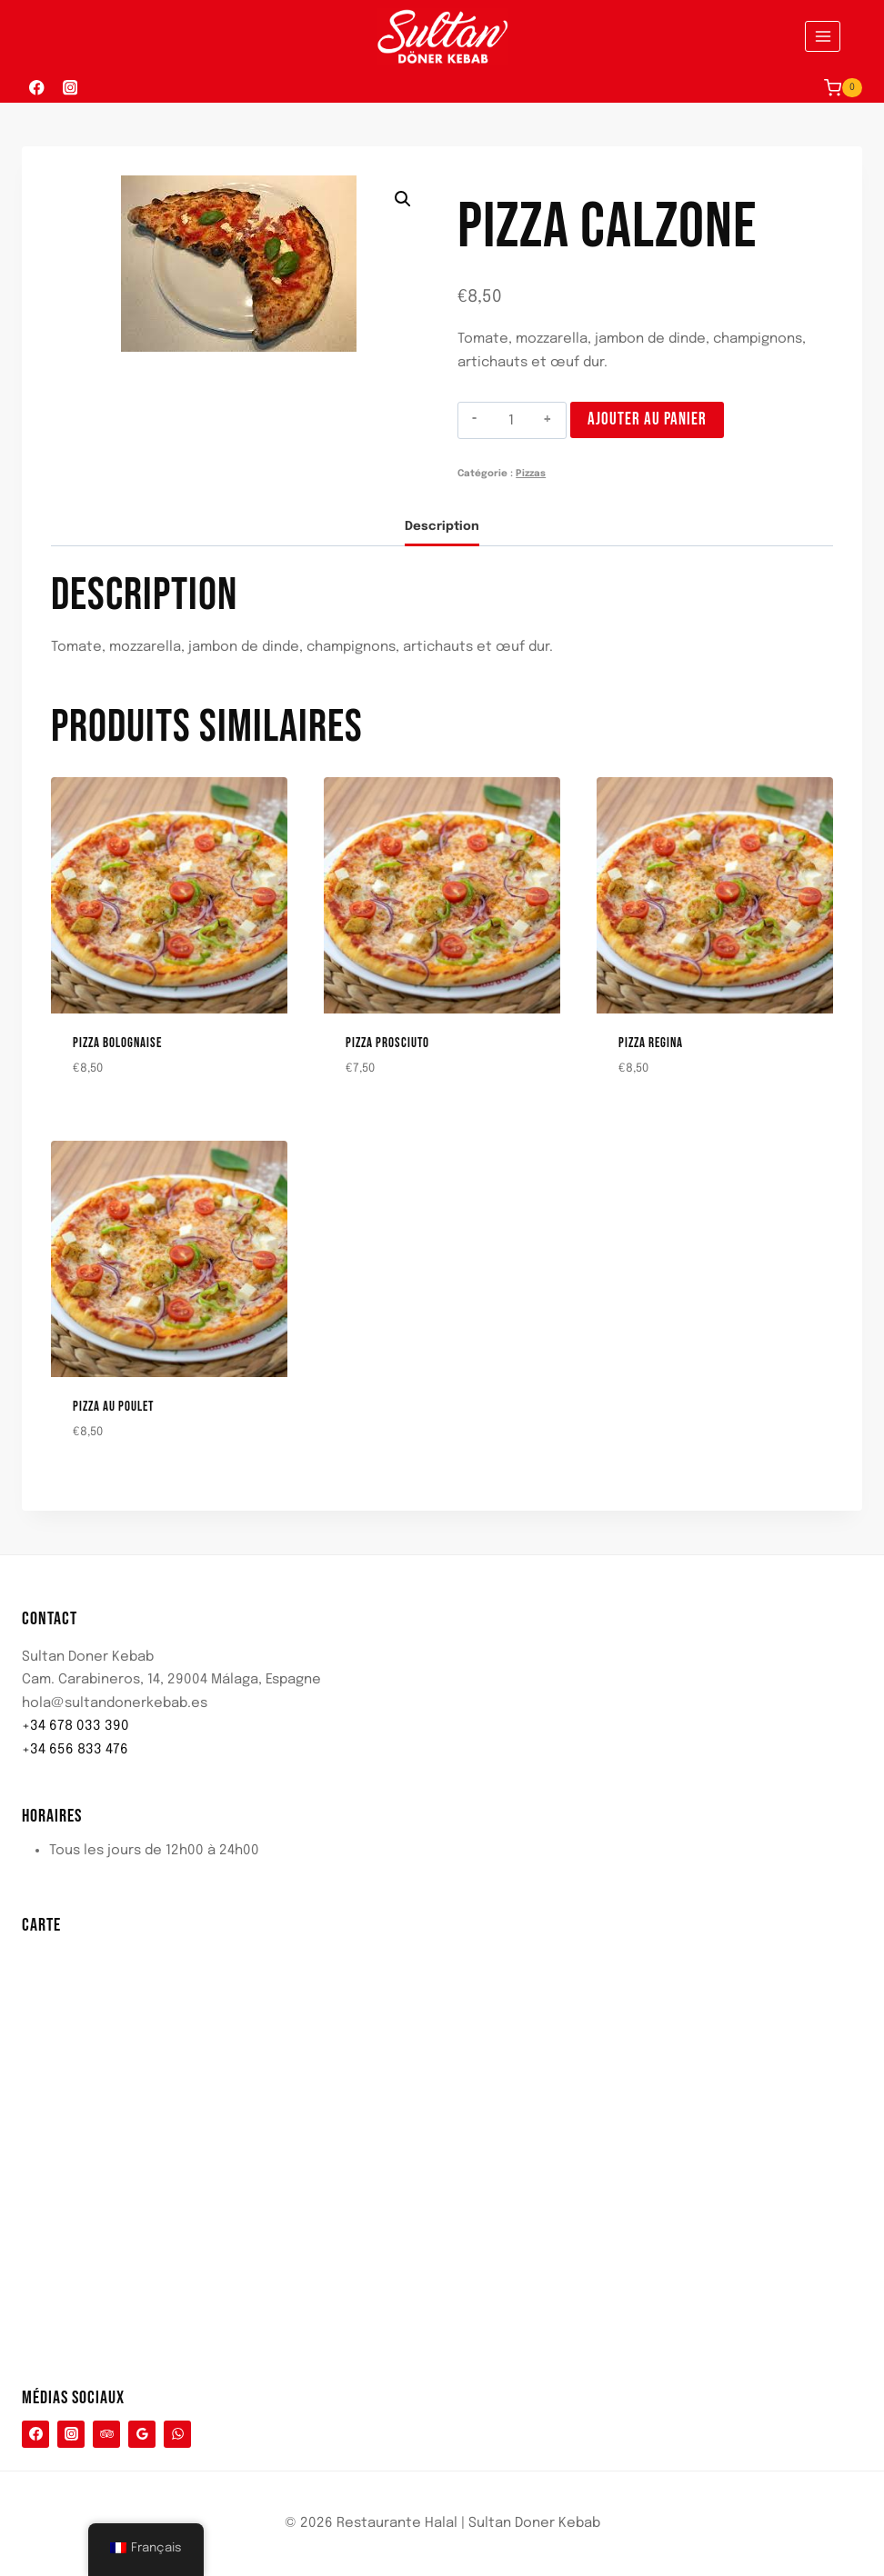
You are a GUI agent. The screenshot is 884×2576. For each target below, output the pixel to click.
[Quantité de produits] (511, 421)
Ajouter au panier (647, 419)
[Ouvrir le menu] (822, 36)
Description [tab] (442, 526)
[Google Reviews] (142, 2434)
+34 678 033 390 (75, 1726)
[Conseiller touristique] (106, 2434)
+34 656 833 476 (75, 1749)
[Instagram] (70, 88)
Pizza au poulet (113, 1406)
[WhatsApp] (177, 2434)
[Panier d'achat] (843, 88)
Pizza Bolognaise (117, 1043)
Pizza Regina (650, 1043)
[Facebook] (37, 88)
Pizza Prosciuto (387, 1043)
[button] (403, 199)
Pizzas (531, 473)
